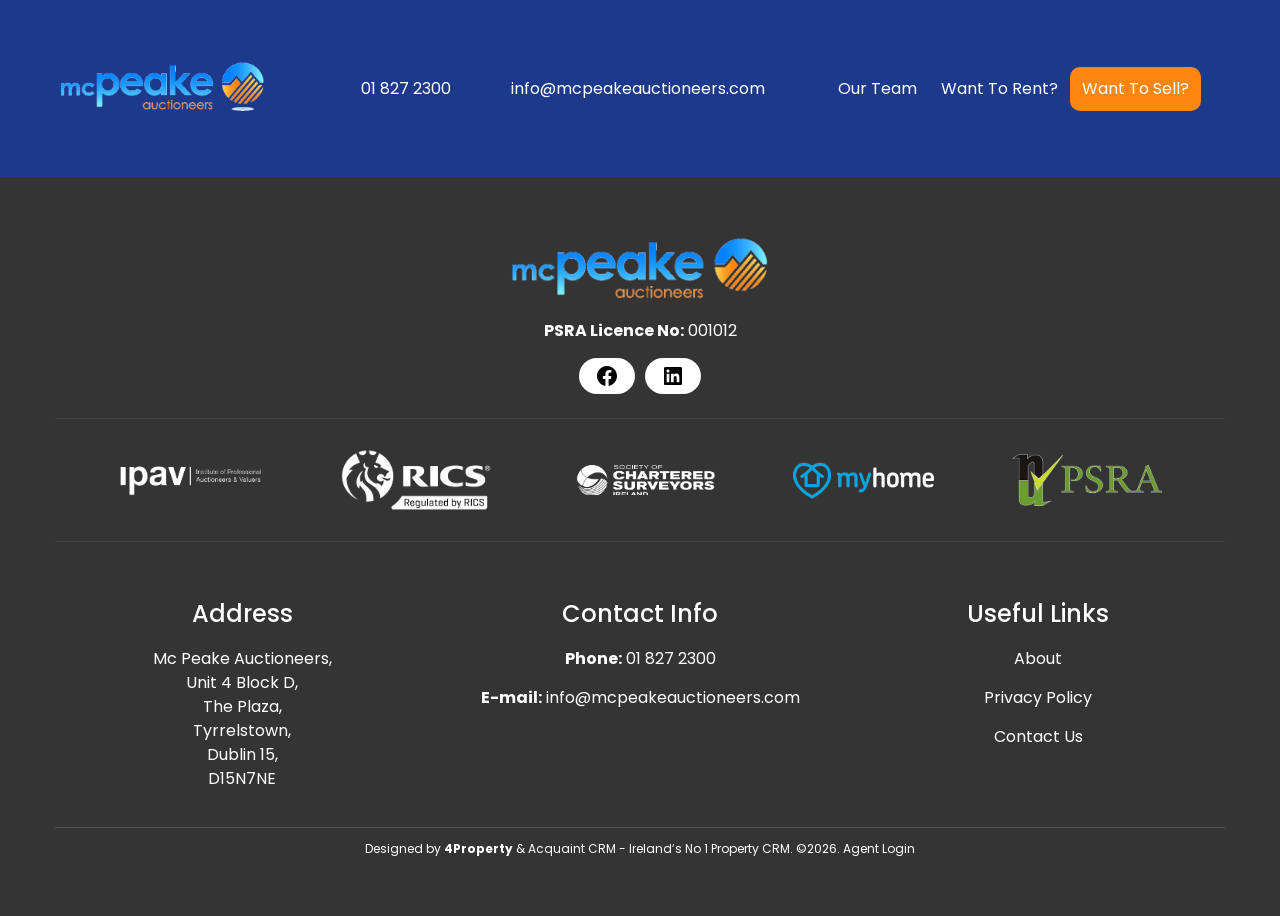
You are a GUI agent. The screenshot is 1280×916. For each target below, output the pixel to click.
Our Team (877, 88)
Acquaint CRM (572, 848)
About (1038, 658)
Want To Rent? (999, 88)
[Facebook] (607, 376)
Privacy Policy (1038, 697)
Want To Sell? (1135, 88)
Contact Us (1038, 736)
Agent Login (879, 848)
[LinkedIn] (673, 376)
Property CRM (750, 848)
